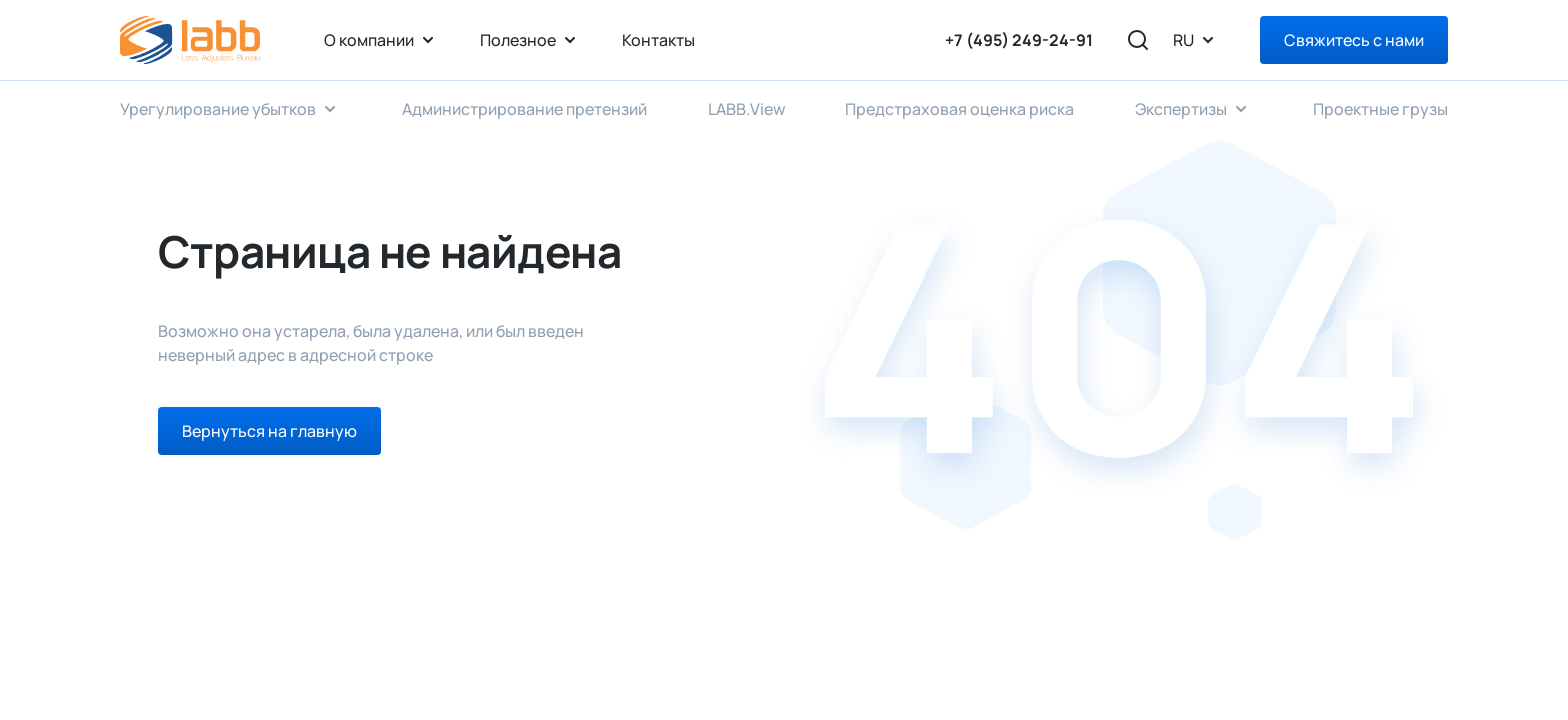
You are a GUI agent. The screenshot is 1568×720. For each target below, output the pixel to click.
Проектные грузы (1380, 109)
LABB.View (746, 109)
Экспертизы (1181, 109)
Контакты (658, 40)
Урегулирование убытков (218, 109)
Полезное (518, 40)
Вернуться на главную (269, 431)
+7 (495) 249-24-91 (1019, 40)
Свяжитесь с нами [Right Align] (1354, 40)
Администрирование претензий (524, 109)
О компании (369, 40)
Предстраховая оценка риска (959, 109)
